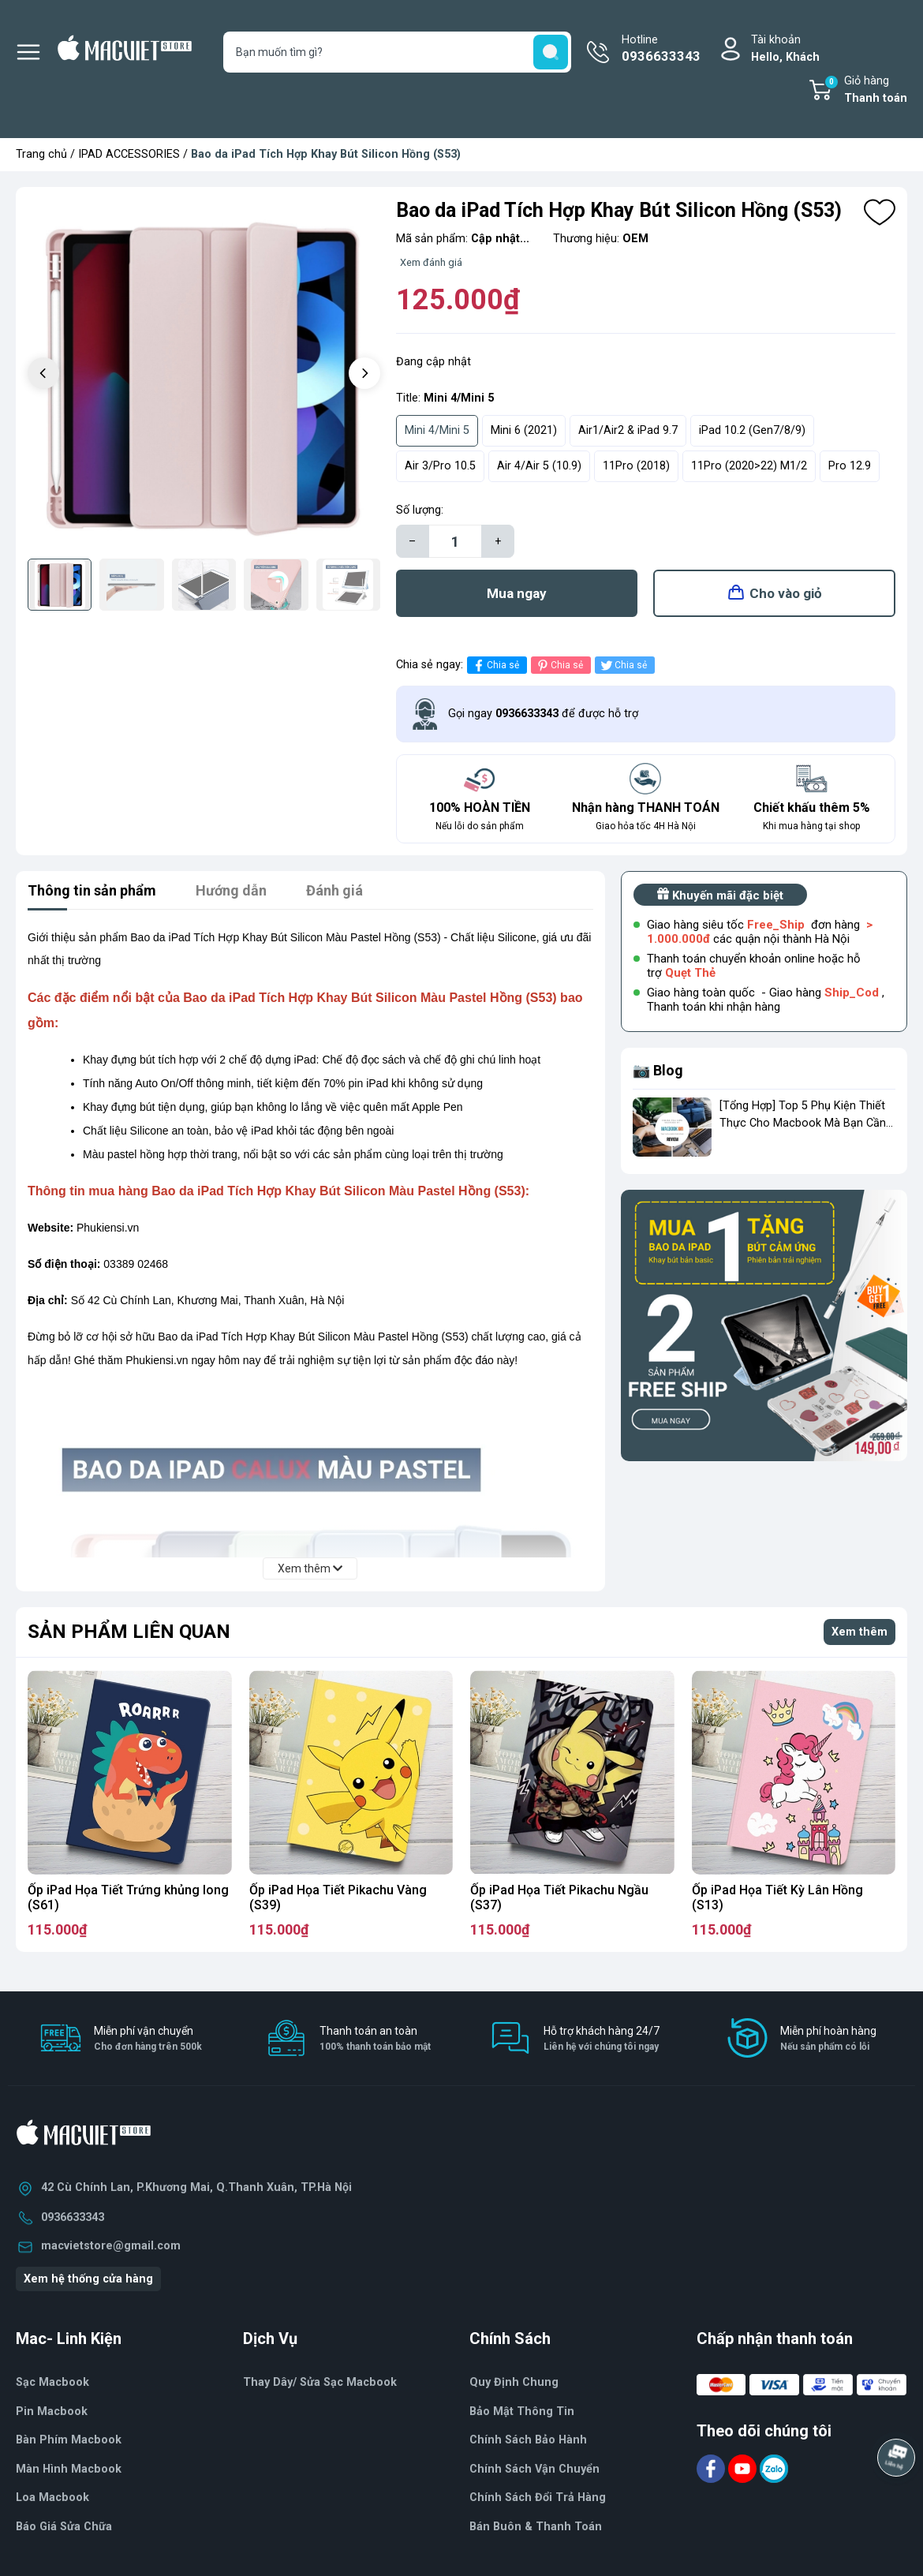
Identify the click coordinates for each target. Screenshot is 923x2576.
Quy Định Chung (514, 2382)
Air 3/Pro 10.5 (440, 466)
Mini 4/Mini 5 (437, 430)
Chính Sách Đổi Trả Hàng (537, 2497)
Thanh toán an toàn (375, 2039)
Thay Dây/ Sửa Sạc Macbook (320, 2382)
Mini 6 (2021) (524, 430)
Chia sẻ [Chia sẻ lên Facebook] (495, 665)
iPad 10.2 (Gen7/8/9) (752, 430)
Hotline (661, 49)
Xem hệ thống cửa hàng (88, 2279)
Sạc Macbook (52, 2382)
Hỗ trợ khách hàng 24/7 (602, 2039)
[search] (550, 52)
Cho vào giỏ (785, 593)
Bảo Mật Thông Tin (521, 2411)
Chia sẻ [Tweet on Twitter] (623, 665)
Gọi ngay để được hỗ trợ (543, 713)
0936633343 (72, 2217)
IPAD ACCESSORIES (129, 154)
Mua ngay (517, 593)
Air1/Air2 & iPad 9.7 (628, 430)
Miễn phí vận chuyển (148, 2039)
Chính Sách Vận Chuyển (534, 2469)
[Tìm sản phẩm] (397, 52)
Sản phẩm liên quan (129, 1632)
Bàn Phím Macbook (68, 2440)
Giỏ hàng (865, 90)
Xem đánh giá (431, 262)
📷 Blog (658, 1070)
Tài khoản (785, 49)
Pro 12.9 (849, 466)
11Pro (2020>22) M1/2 (749, 466)
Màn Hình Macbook (68, 2469)
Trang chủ (41, 154)
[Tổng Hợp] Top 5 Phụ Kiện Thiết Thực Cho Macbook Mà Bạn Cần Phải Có (802, 1122)
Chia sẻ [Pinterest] (559, 665)
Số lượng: (419, 510)
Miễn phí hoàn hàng (828, 2039)
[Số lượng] (455, 541)
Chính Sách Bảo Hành (528, 2440)
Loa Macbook (52, 2497)
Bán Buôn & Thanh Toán (535, 2526)
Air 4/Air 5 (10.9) (539, 466)
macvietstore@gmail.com (111, 2246)
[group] (204, 375)
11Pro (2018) (636, 466)
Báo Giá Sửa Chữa (64, 2526)
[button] (364, 373)
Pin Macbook (52, 2411)
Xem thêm (859, 1632)
